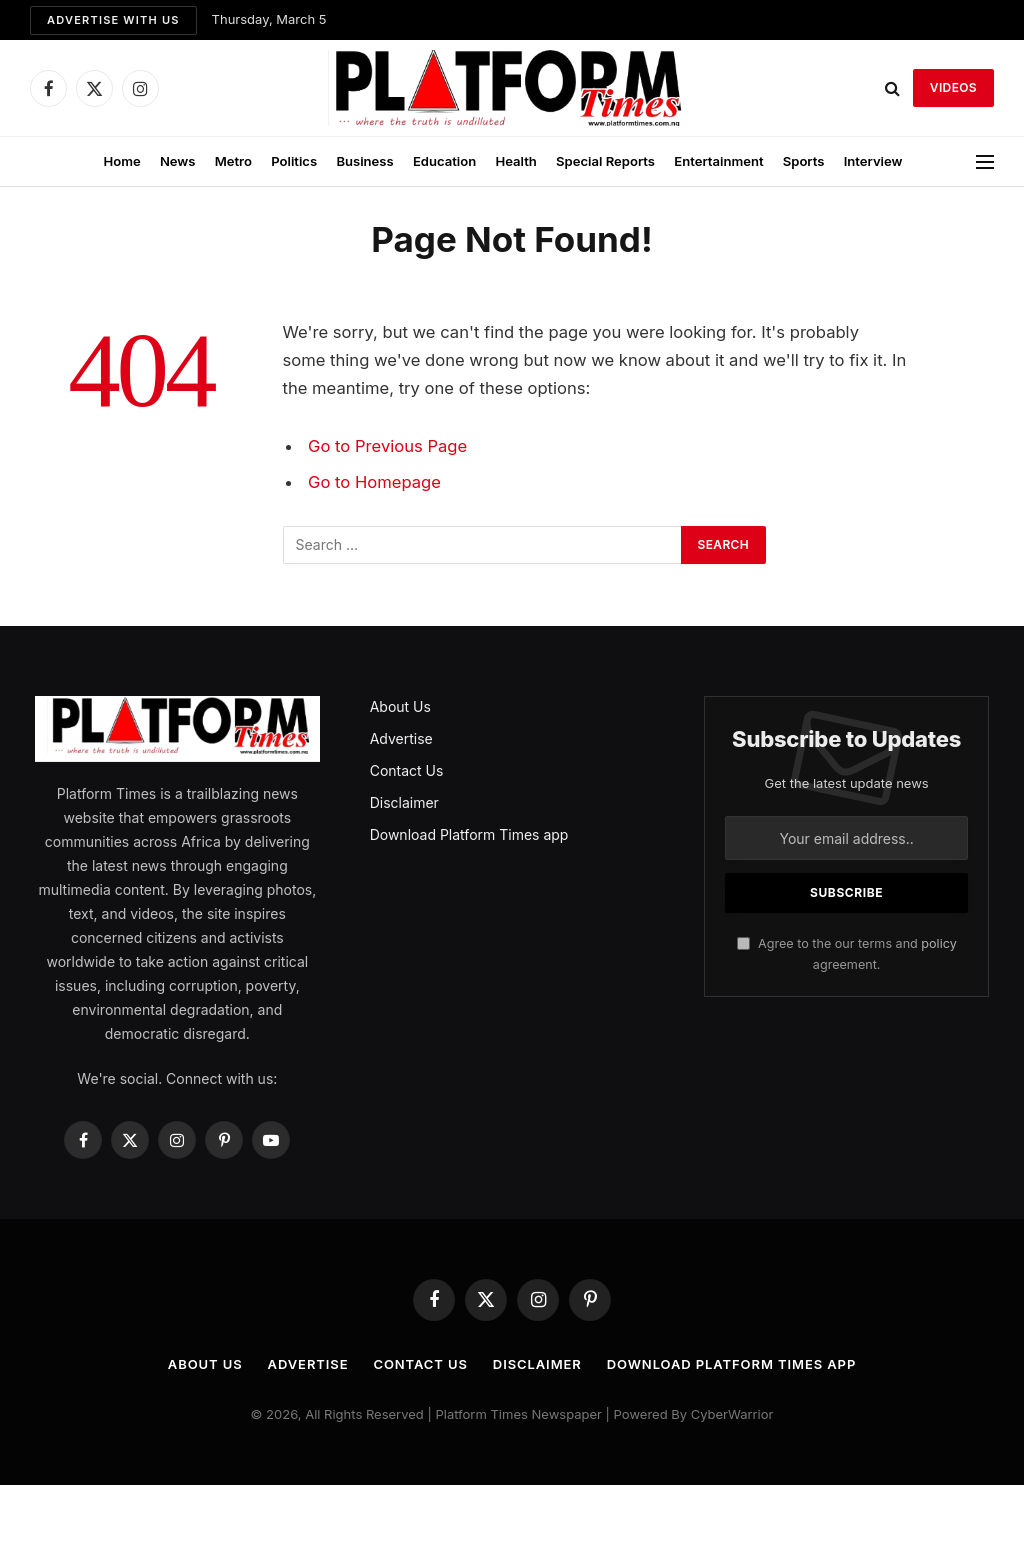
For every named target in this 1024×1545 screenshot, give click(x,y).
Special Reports (605, 161)
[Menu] (985, 161)
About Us (400, 706)
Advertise (401, 738)
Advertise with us (113, 20)
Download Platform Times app (469, 834)
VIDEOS (953, 87)
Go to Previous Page (387, 446)
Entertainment (718, 161)
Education (444, 161)
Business (364, 161)
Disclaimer (404, 802)
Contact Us (407, 770)
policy (938, 943)
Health (515, 161)
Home (121, 161)
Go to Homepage (374, 482)
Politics (294, 161)
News (178, 161)
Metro (233, 161)
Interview (873, 161)
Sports (804, 161)
